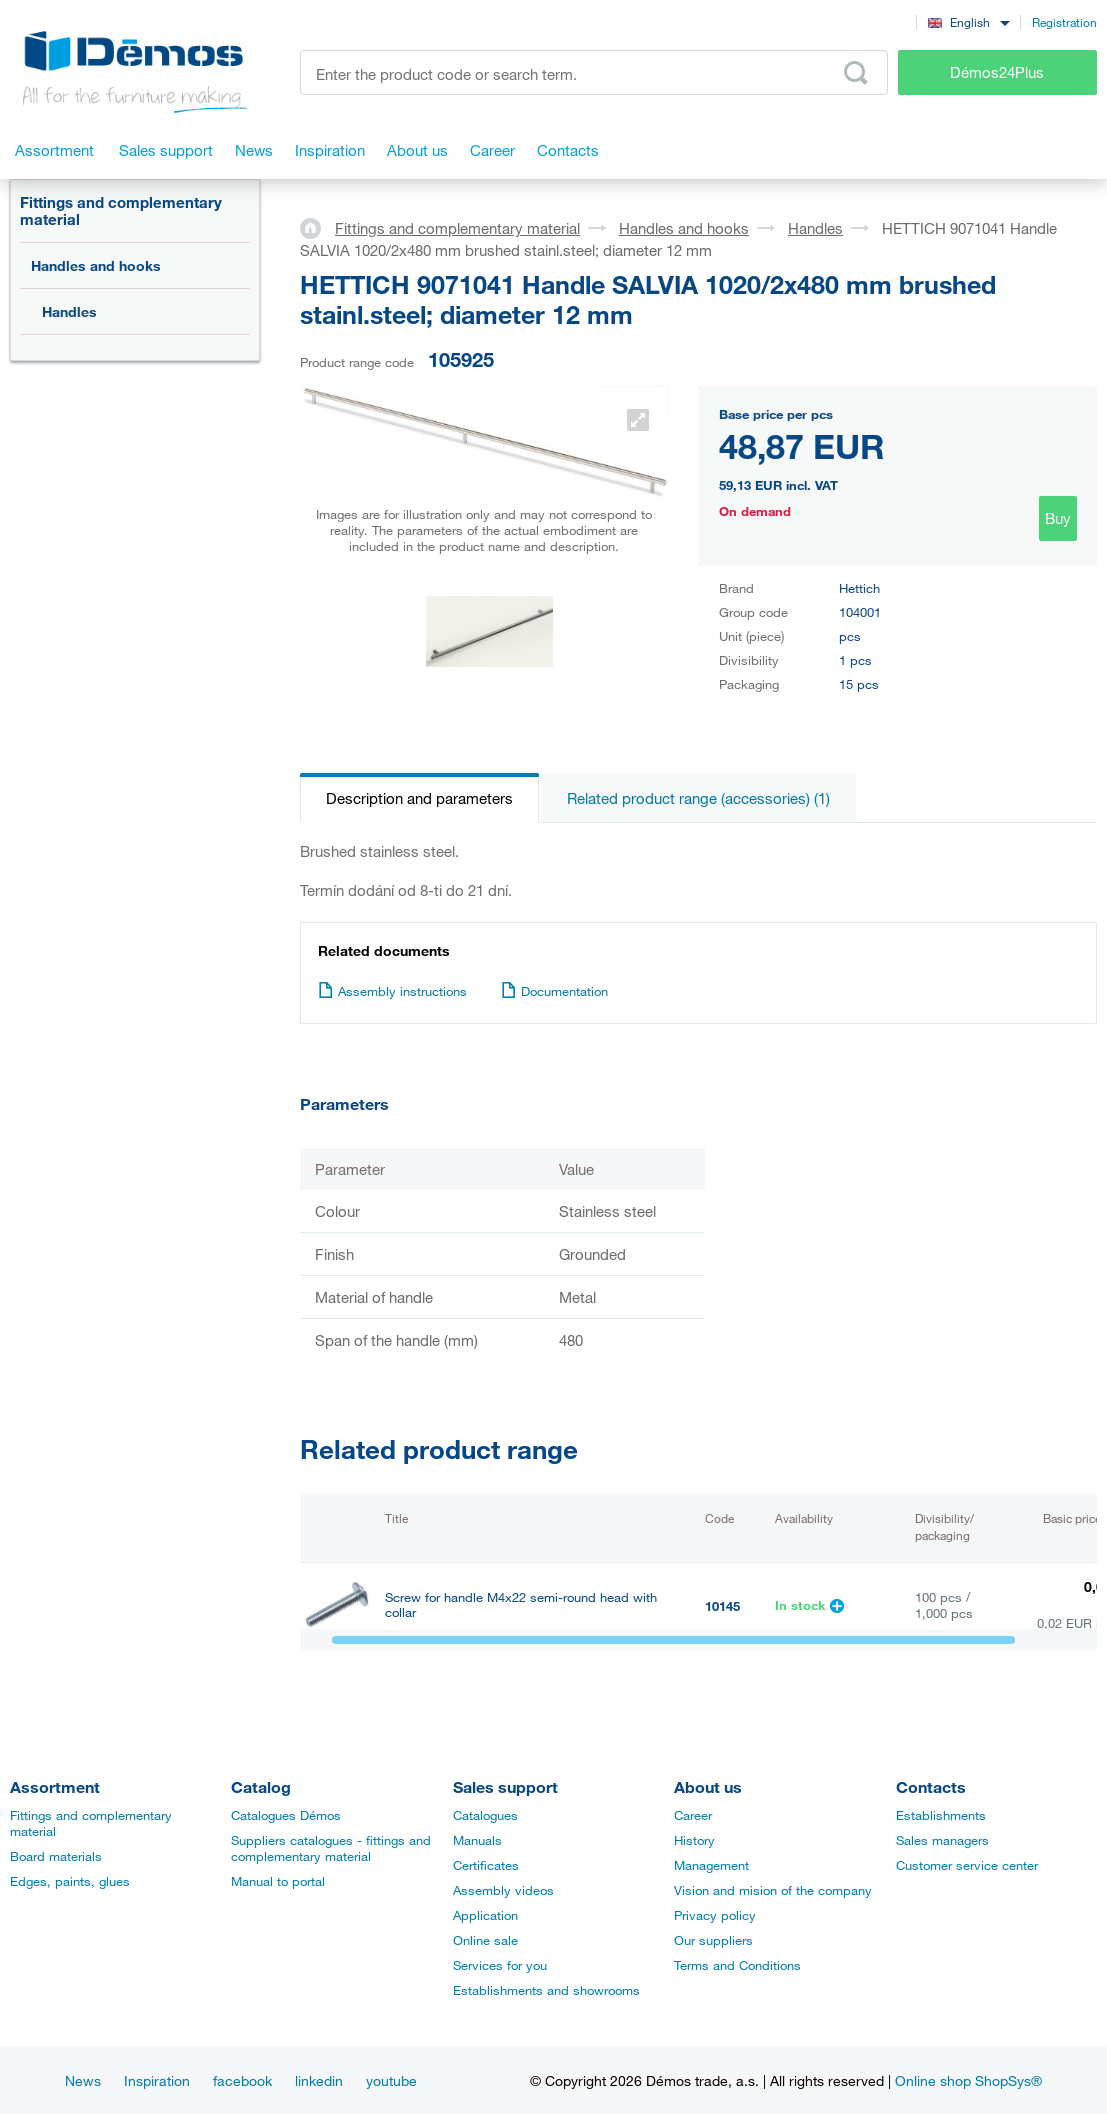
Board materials (56, 1856)
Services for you (500, 1965)
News (83, 2080)
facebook (242, 2080)
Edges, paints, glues (70, 1881)
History (694, 1840)
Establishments (941, 1815)
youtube (391, 2080)
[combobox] (968, 21)
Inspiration (157, 2080)
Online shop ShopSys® (968, 2080)
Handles (69, 311)
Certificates (486, 1865)
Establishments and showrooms (546, 1990)
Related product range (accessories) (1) (698, 798)
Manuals (477, 1840)
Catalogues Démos (286, 1815)
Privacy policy (715, 1915)
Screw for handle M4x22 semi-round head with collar (521, 1605)
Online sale (485, 1940)
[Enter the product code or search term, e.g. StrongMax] (594, 72)
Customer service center (967, 1865)
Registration (1064, 22)
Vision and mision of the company (773, 1890)
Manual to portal (278, 1881)
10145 (722, 1606)
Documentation (554, 991)
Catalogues (485, 1815)
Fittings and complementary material (121, 210)
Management (711, 1865)
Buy (1058, 518)
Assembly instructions (392, 991)
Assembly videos (503, 1890)
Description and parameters (419, 798)
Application (485, 1915)
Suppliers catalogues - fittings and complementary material (331, 1848)
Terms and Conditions (737, 1965)
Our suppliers (713, 1940)
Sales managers (942, 1840)
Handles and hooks (96, 265)
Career (693, 1815)
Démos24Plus (997, 72)
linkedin (319, 2080)
